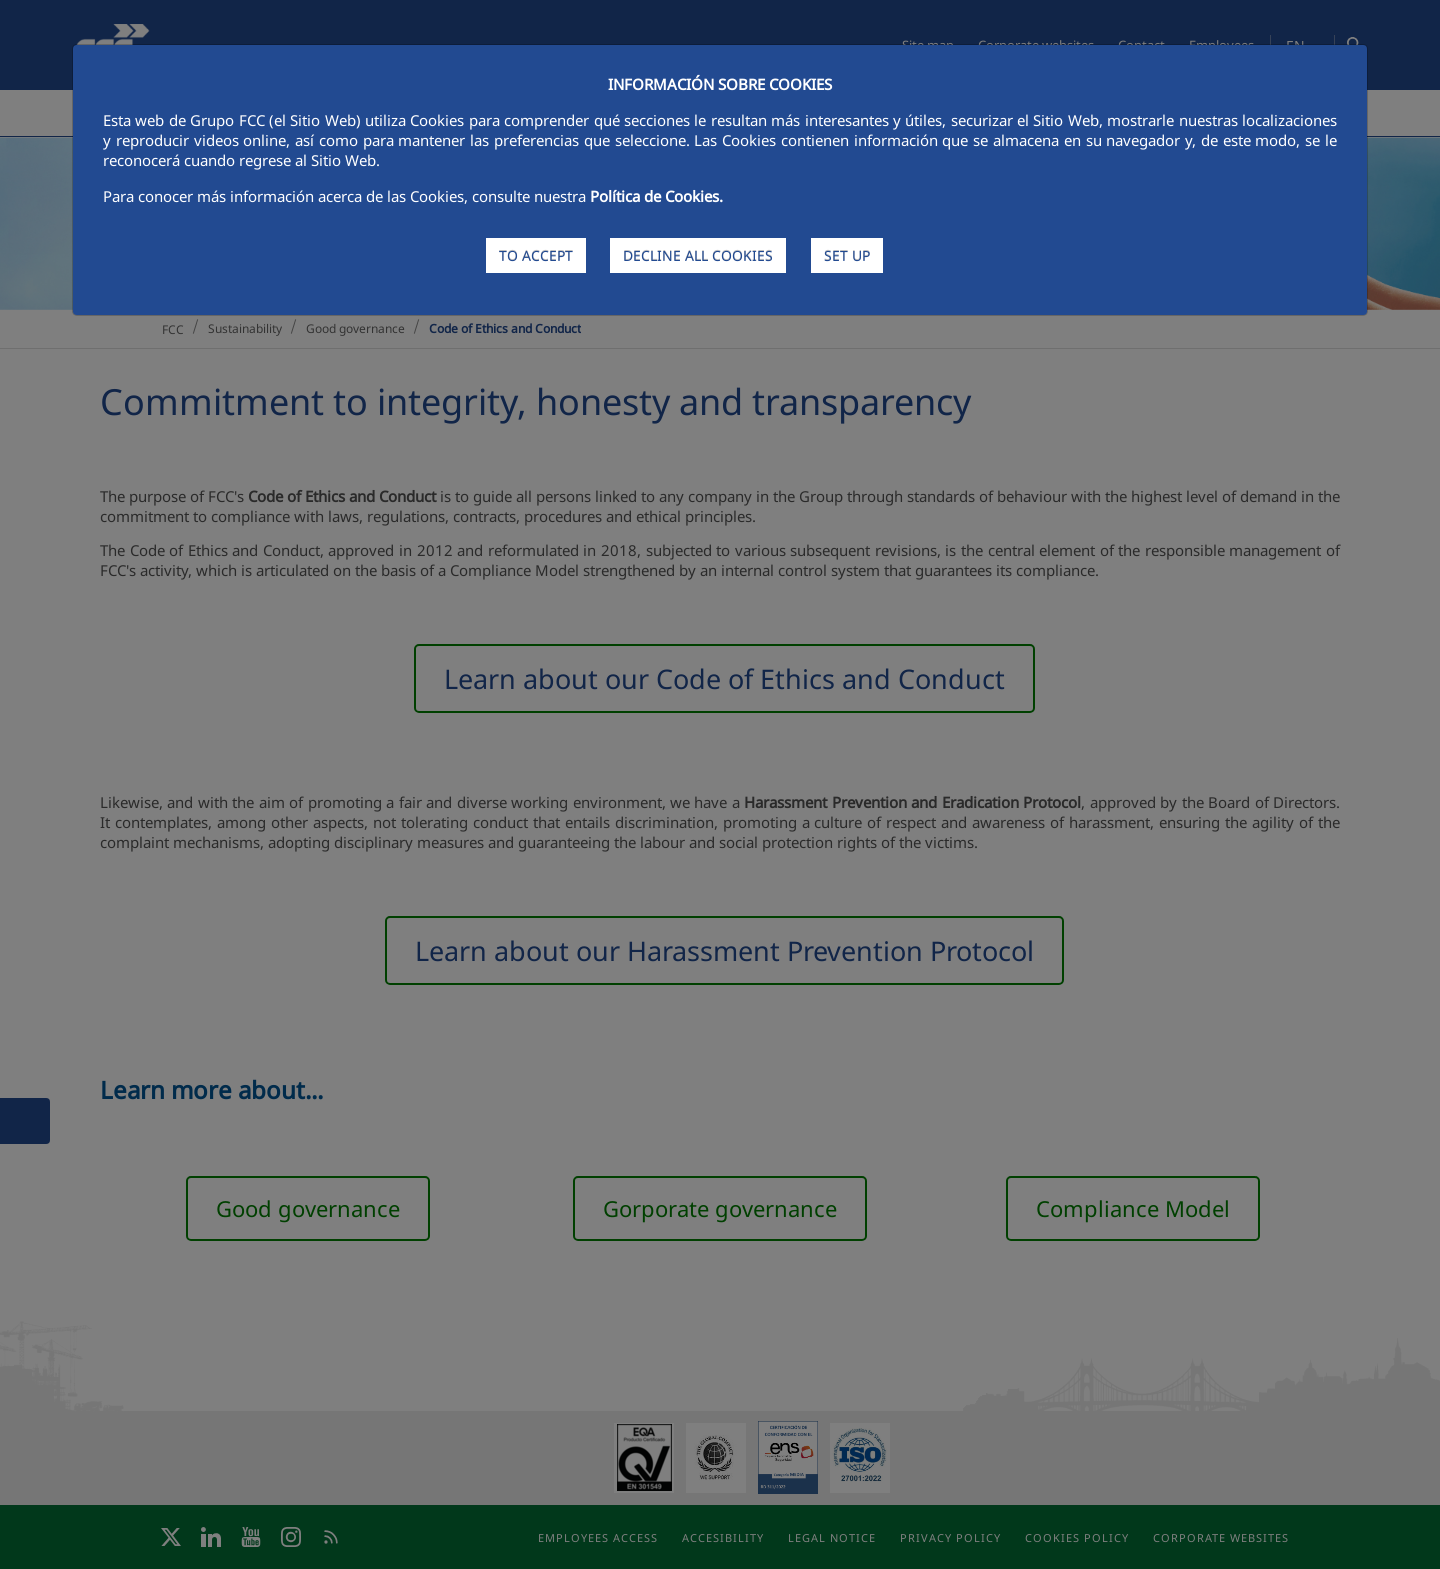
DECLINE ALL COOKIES (698, 255)
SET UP (847, 255)
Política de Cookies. (656, 196)
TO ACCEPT (536, 255)
